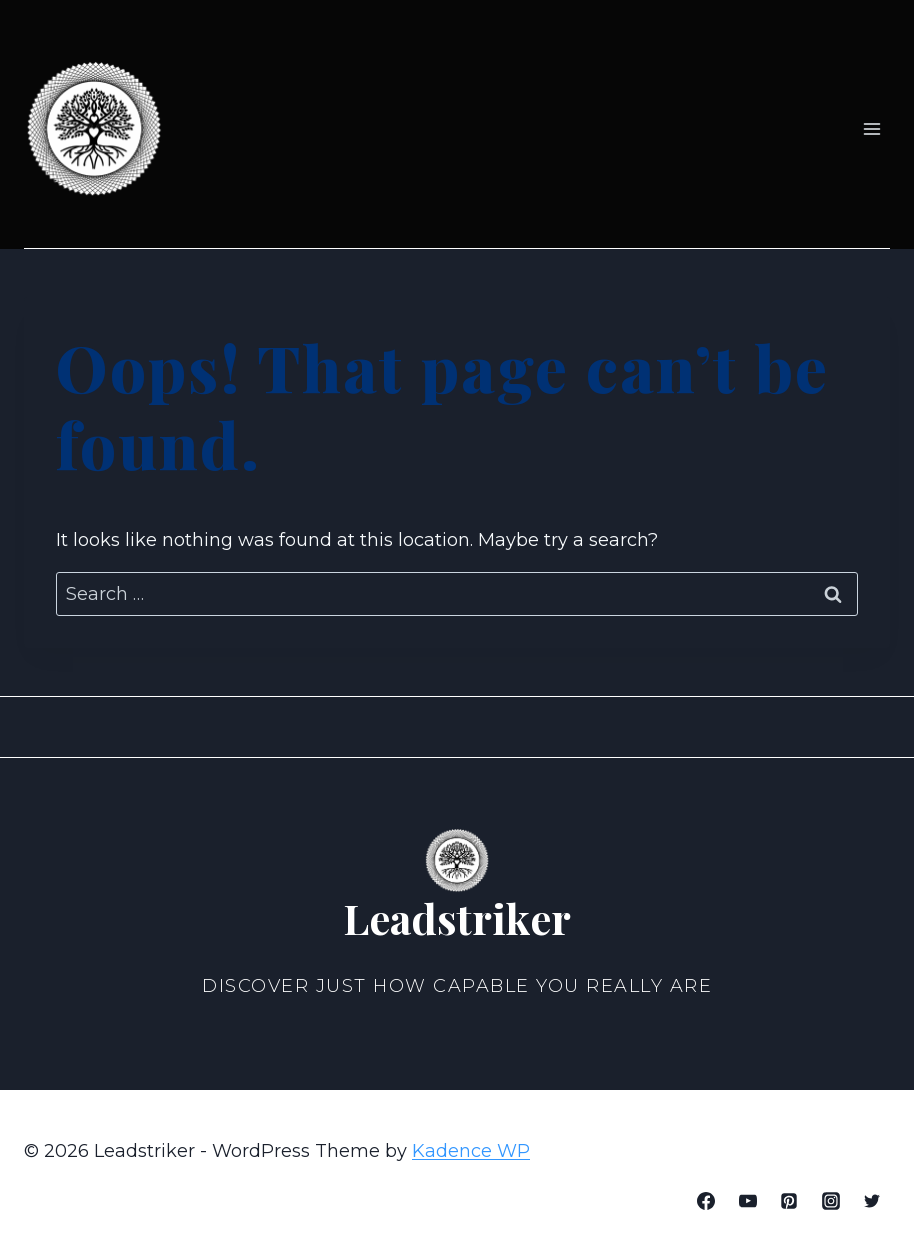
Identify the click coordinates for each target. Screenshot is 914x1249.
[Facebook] (706, 1201)
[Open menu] (871, 128)
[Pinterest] (789, 1201)
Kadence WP (471, 1151)
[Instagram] (831, 1201)
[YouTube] (748, 1201)
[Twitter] (872, 1201)
